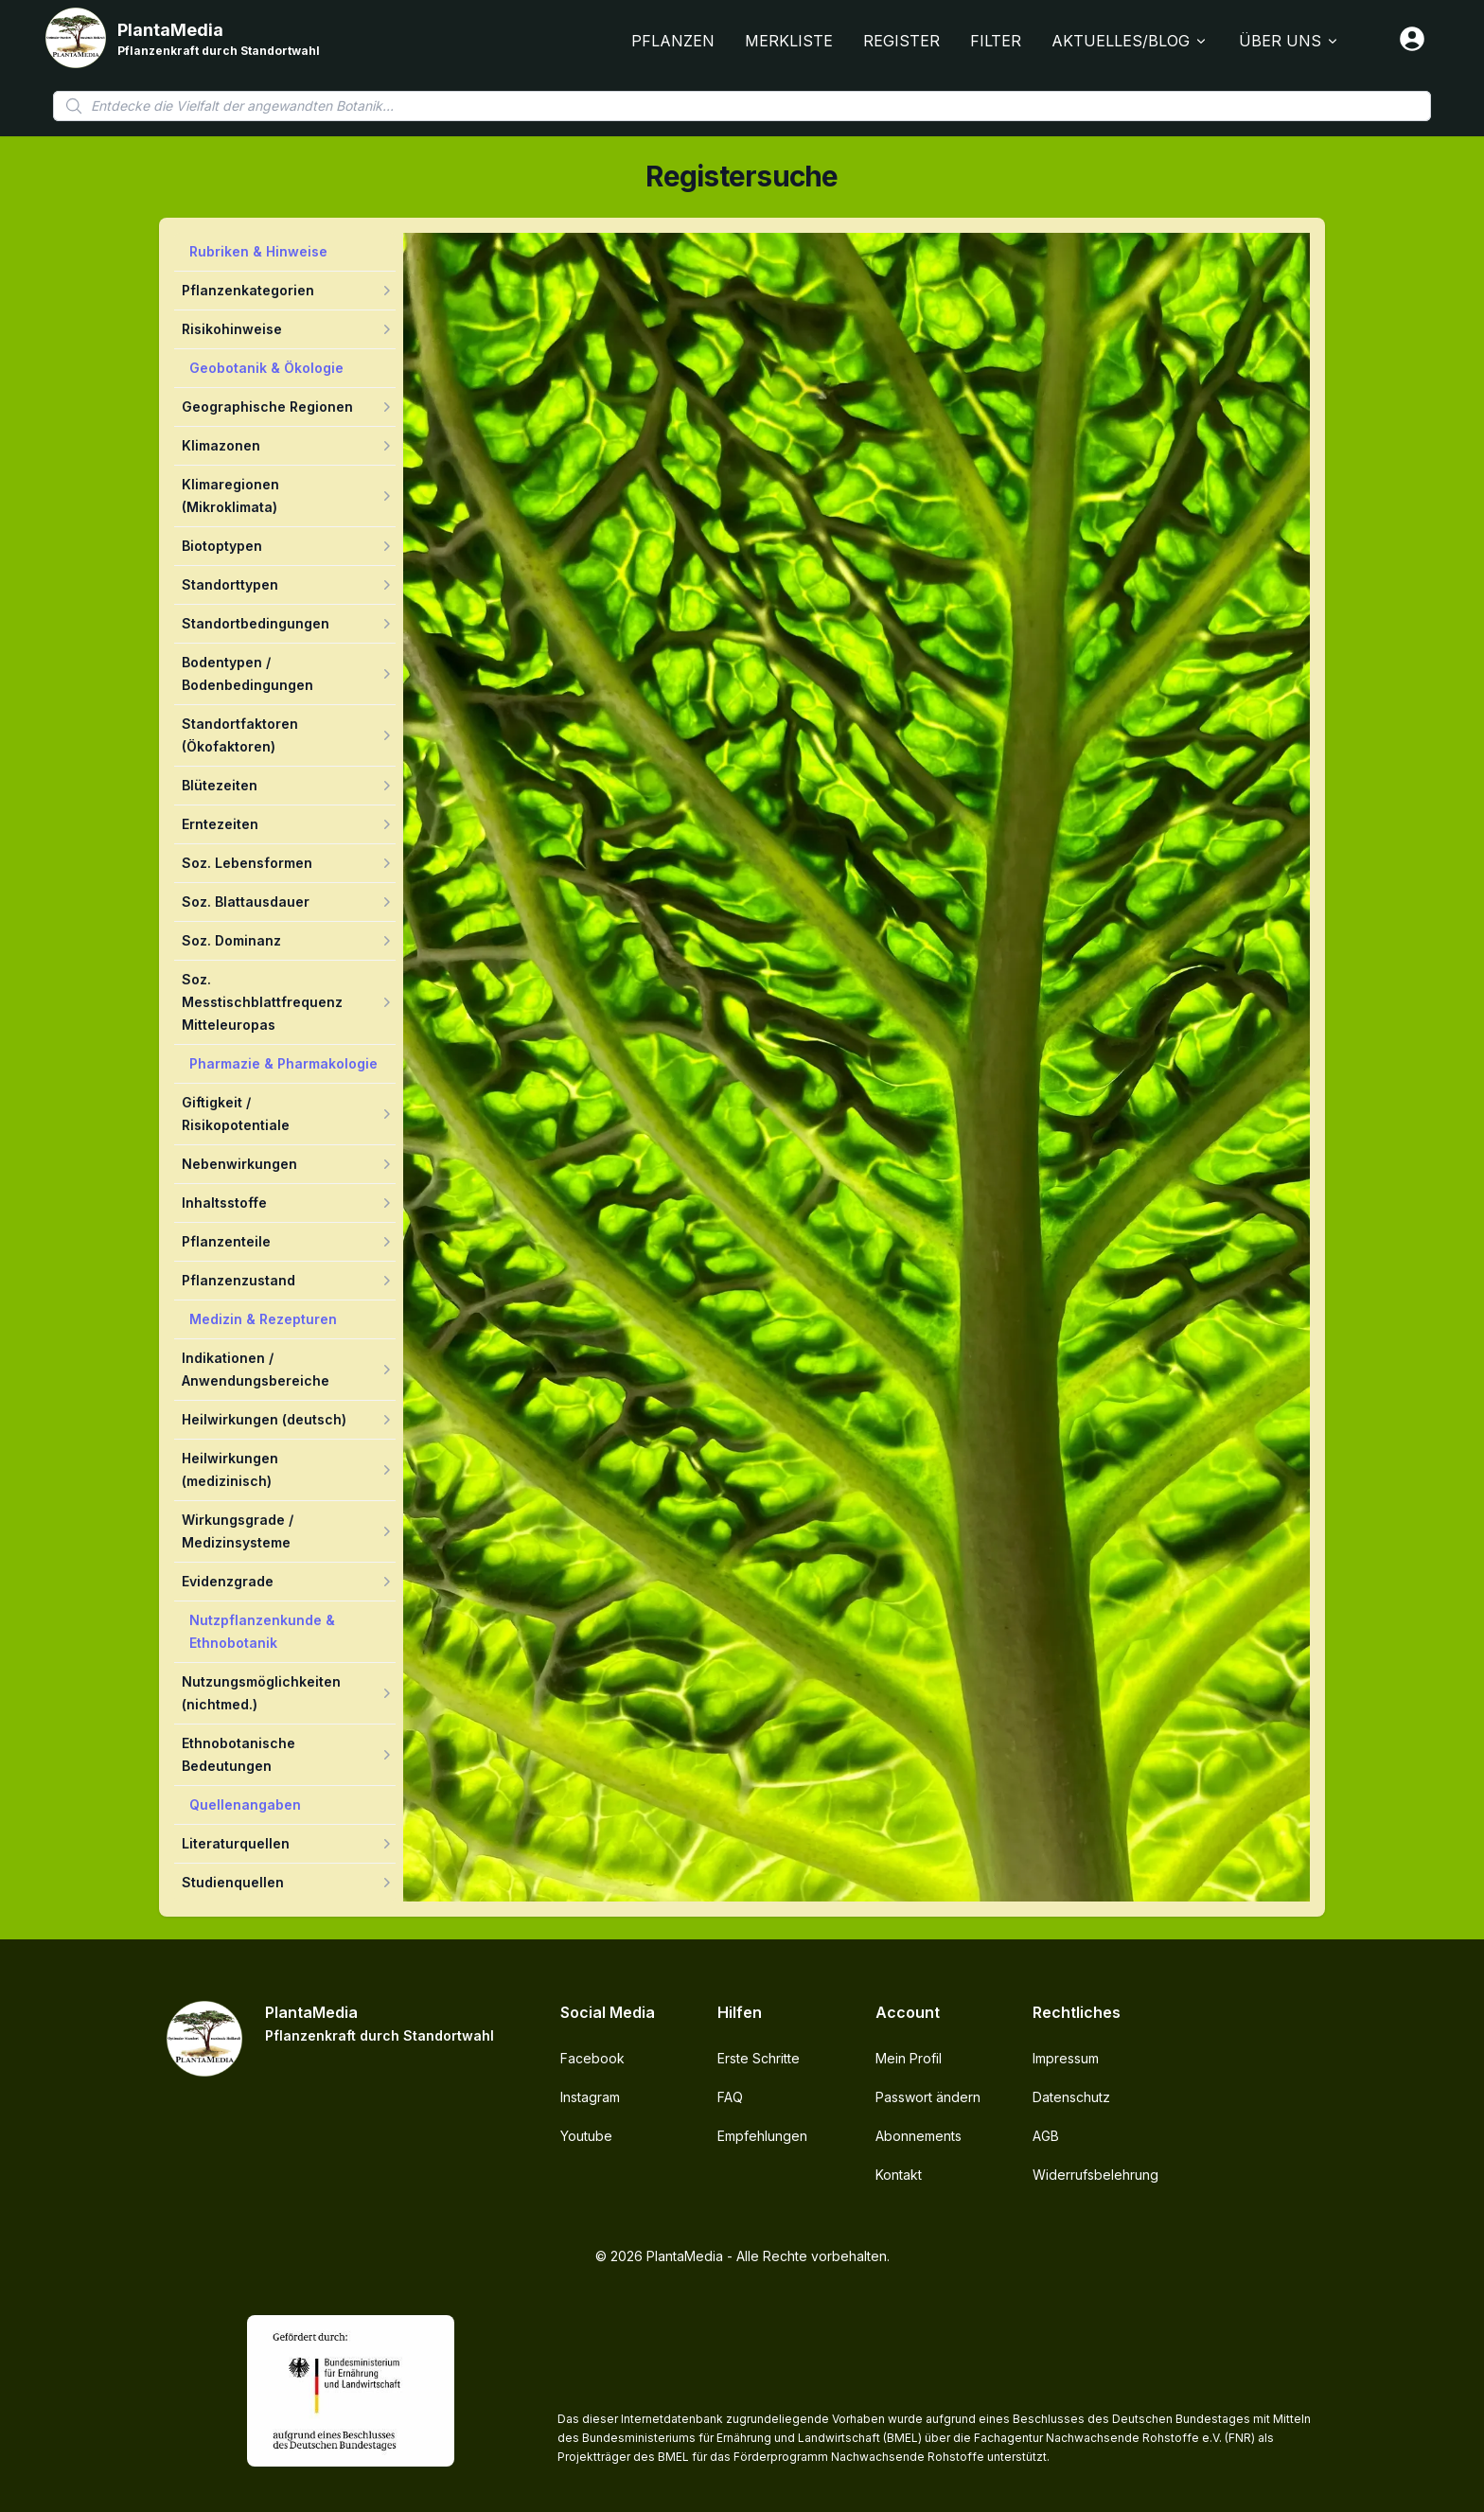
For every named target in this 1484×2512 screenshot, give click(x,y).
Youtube (586, 2136)
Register (901, 40)
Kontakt (898, 2175)
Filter (995, 40)
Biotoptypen (222, 546)
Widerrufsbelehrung (1095, 2175)
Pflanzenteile (226, 1241)
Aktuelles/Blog (1130, 40)
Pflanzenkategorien (248, 290)
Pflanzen (673, 40)
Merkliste (789, 40)
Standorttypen (230, 584)
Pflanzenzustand (238, 1280)
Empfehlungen (762, 2136)
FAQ (730, 2097)
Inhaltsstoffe (224, 1202)
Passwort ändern (927, 2097)
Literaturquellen (236, 1843)
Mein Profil (908, 2058)
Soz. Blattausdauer (245, 901)
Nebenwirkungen (239, 1164)
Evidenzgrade (228, 1581)
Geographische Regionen (267, 406)
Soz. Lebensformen (247, 863)
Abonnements (918, 2136)
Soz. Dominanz (231, 940)
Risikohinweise (232, 329)
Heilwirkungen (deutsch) (264, 1419)
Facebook (592, 2058)
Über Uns (1289, 40)
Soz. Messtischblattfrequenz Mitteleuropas (262, 1002)
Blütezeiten (219, 785)
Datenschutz (1071, 2097)
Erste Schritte (758, 2058)
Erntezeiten (220, 824)
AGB (1046, 2136)
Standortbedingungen (255, 623)
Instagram (590, 2097)
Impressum (1066, 2058)
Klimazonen (221, 445)
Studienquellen (233, 1882)
